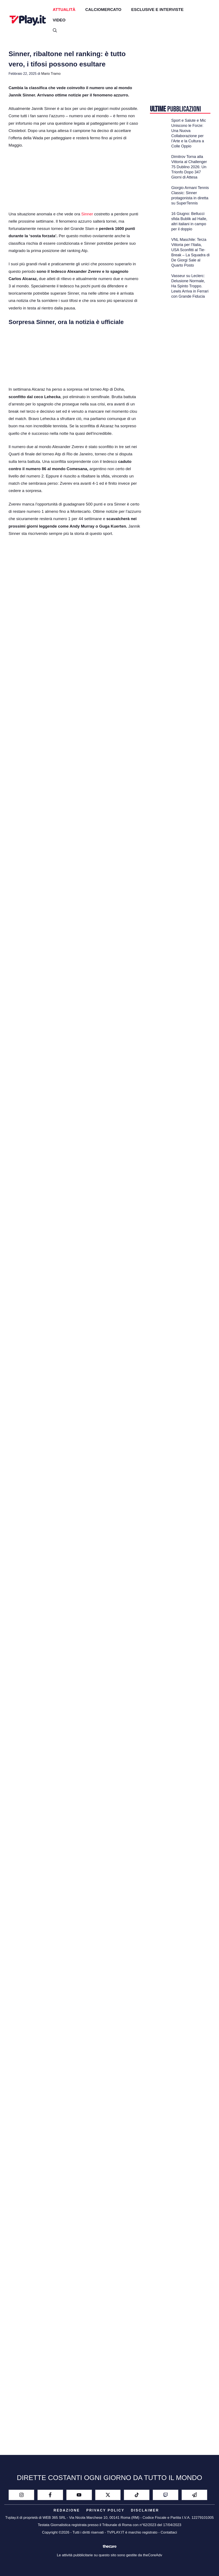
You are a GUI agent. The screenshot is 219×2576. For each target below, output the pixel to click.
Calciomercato (103, 9)
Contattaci (169, 2532)
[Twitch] (165, 2495)
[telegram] (194, 2495)
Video (59, 20)
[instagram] (21, 2495)
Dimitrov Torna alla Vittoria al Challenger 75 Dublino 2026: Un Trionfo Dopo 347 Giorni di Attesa (189, 167)
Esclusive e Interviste (157, 9)
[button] (55, 30)
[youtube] (79, 2495)
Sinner (87, 214)
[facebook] (50, 2495)
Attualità (64, 9)
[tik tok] (136, 2495)
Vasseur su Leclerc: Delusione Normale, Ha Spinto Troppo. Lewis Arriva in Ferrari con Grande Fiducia (190, 286)
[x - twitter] (108, 2495)
